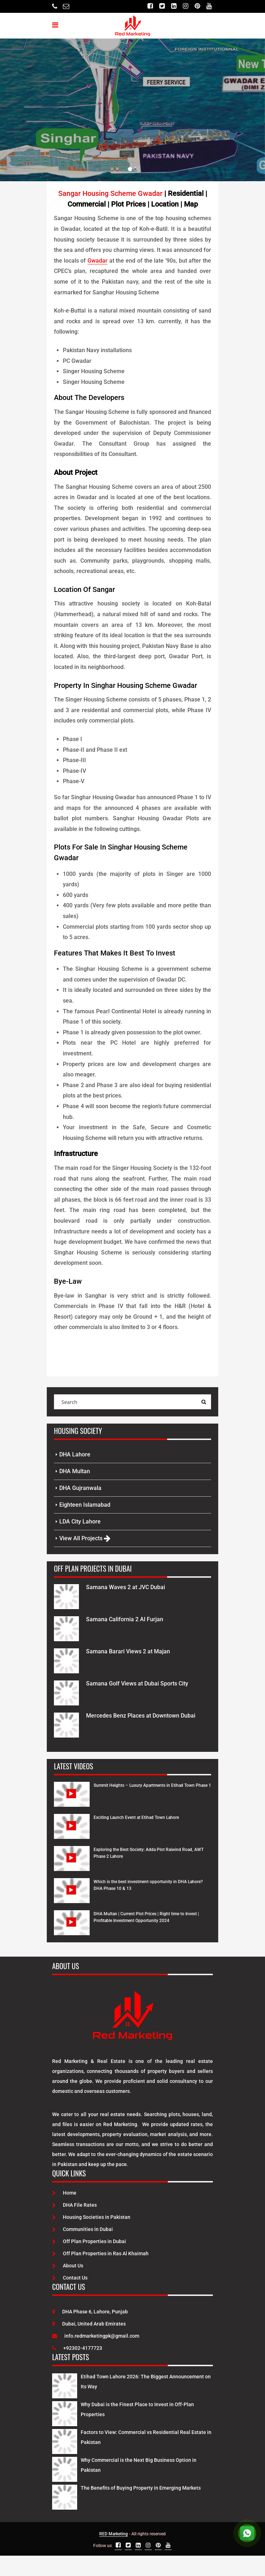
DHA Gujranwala (80, 1488)
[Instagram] (185, 6)
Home (64, 2193)
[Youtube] (209, 6)
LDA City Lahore (80, 1521)
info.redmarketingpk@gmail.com (95, 2336)
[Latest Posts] (64, 2384)
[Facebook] (150, 6)
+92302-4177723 (77, 2348)
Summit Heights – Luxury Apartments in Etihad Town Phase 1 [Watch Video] (152, 1785)
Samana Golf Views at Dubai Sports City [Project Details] (137, 1683)
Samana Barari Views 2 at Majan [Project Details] (128, 1651)
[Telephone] (54, 6)
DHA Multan (74, 1471)
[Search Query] (203, 1401)
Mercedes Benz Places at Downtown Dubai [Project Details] (140, 1715)
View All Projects (84, 1538)
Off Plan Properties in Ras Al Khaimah (100, 2253)
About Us (67, 2265)
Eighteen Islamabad (84, 1504)
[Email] (66, 6)
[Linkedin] (174, 6)
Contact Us (70, 2278)
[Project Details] (66, 1596)
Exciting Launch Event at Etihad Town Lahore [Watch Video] (136, 1817)
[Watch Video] (72, 1799)
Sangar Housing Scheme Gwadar (110, 193)
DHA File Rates (74, 2205)
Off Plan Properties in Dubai (89, 2241)
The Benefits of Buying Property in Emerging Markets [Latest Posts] (141, 2488)
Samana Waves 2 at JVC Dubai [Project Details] (125, 1587)
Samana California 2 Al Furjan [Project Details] (124, 1619)
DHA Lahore (74, 1454)
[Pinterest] (197, 6)
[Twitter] (162, 6)
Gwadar (98, 260)
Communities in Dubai (82, 2229)
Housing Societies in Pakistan (91, 2217)
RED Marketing (113, 2533)
